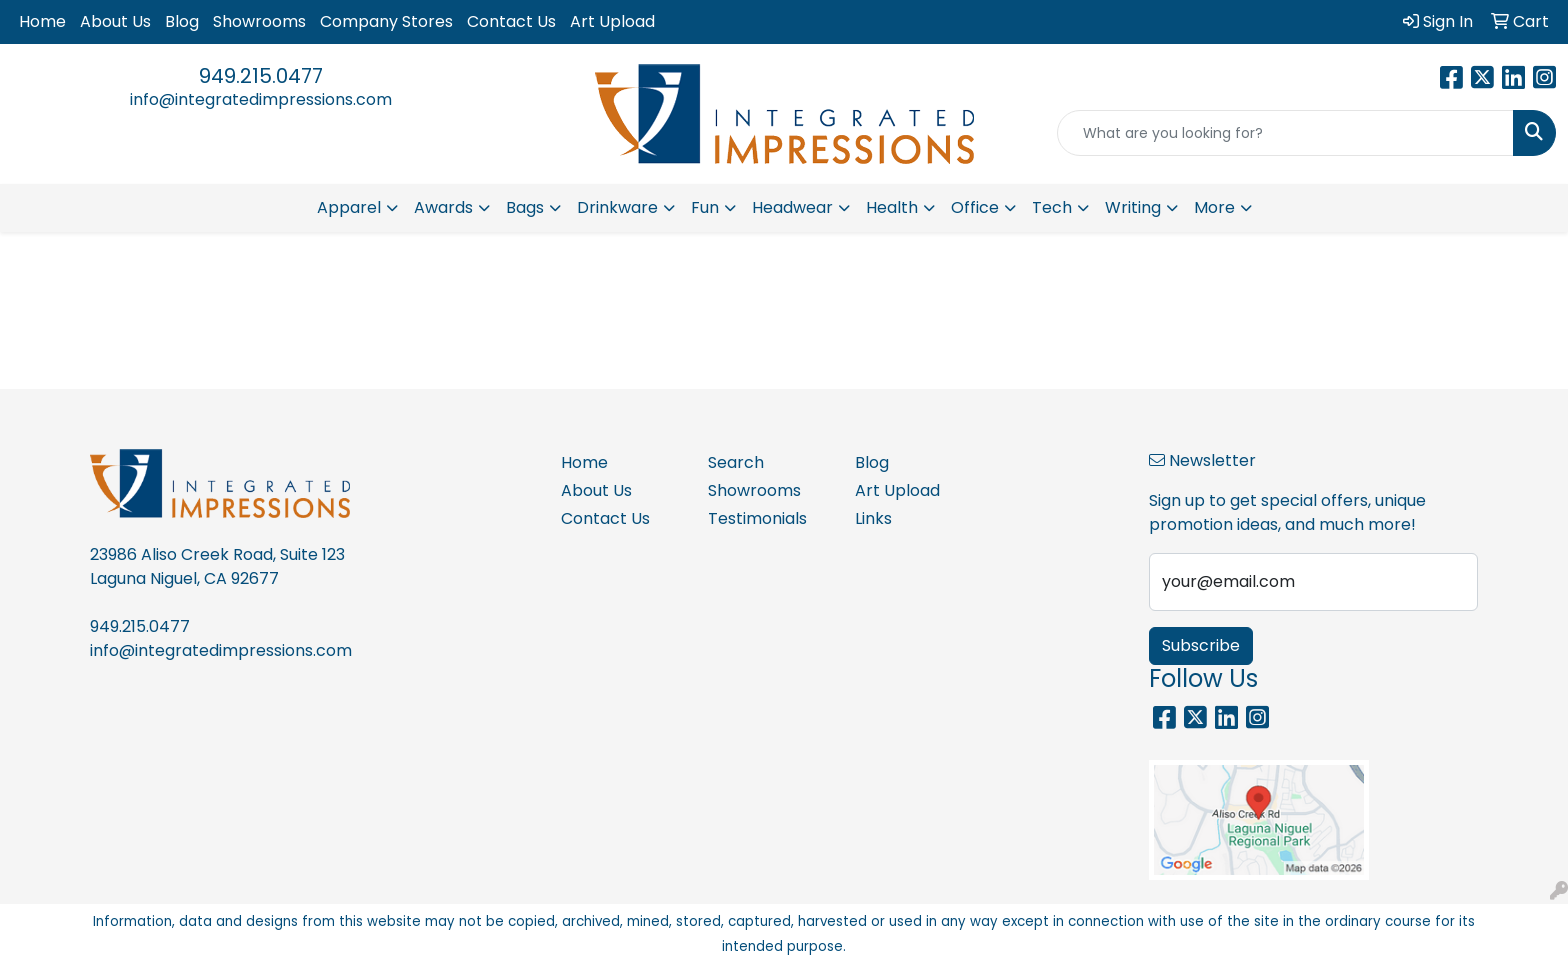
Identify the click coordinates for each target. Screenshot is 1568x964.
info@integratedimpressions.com (261, 99)
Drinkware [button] (617, 207)
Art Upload (612, 21)
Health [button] (892, 207)
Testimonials (757, 518)
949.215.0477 (261, 76)
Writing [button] (1133, 207)
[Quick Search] (1285, 133)
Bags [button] (525, 207)
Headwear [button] (792, 207)
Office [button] (975, 207)
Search (736, 462)
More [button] (1214, 207)
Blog (182, 21)
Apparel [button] (349, 207)
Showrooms (259, 21)
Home (42, 21)
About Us (115, 21)
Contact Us (511, 21)
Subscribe (1201, 645)
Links (873, 518)
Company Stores (386, 21)
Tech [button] (1052, 207)
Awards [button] (443, 207)
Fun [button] (705, 207)
